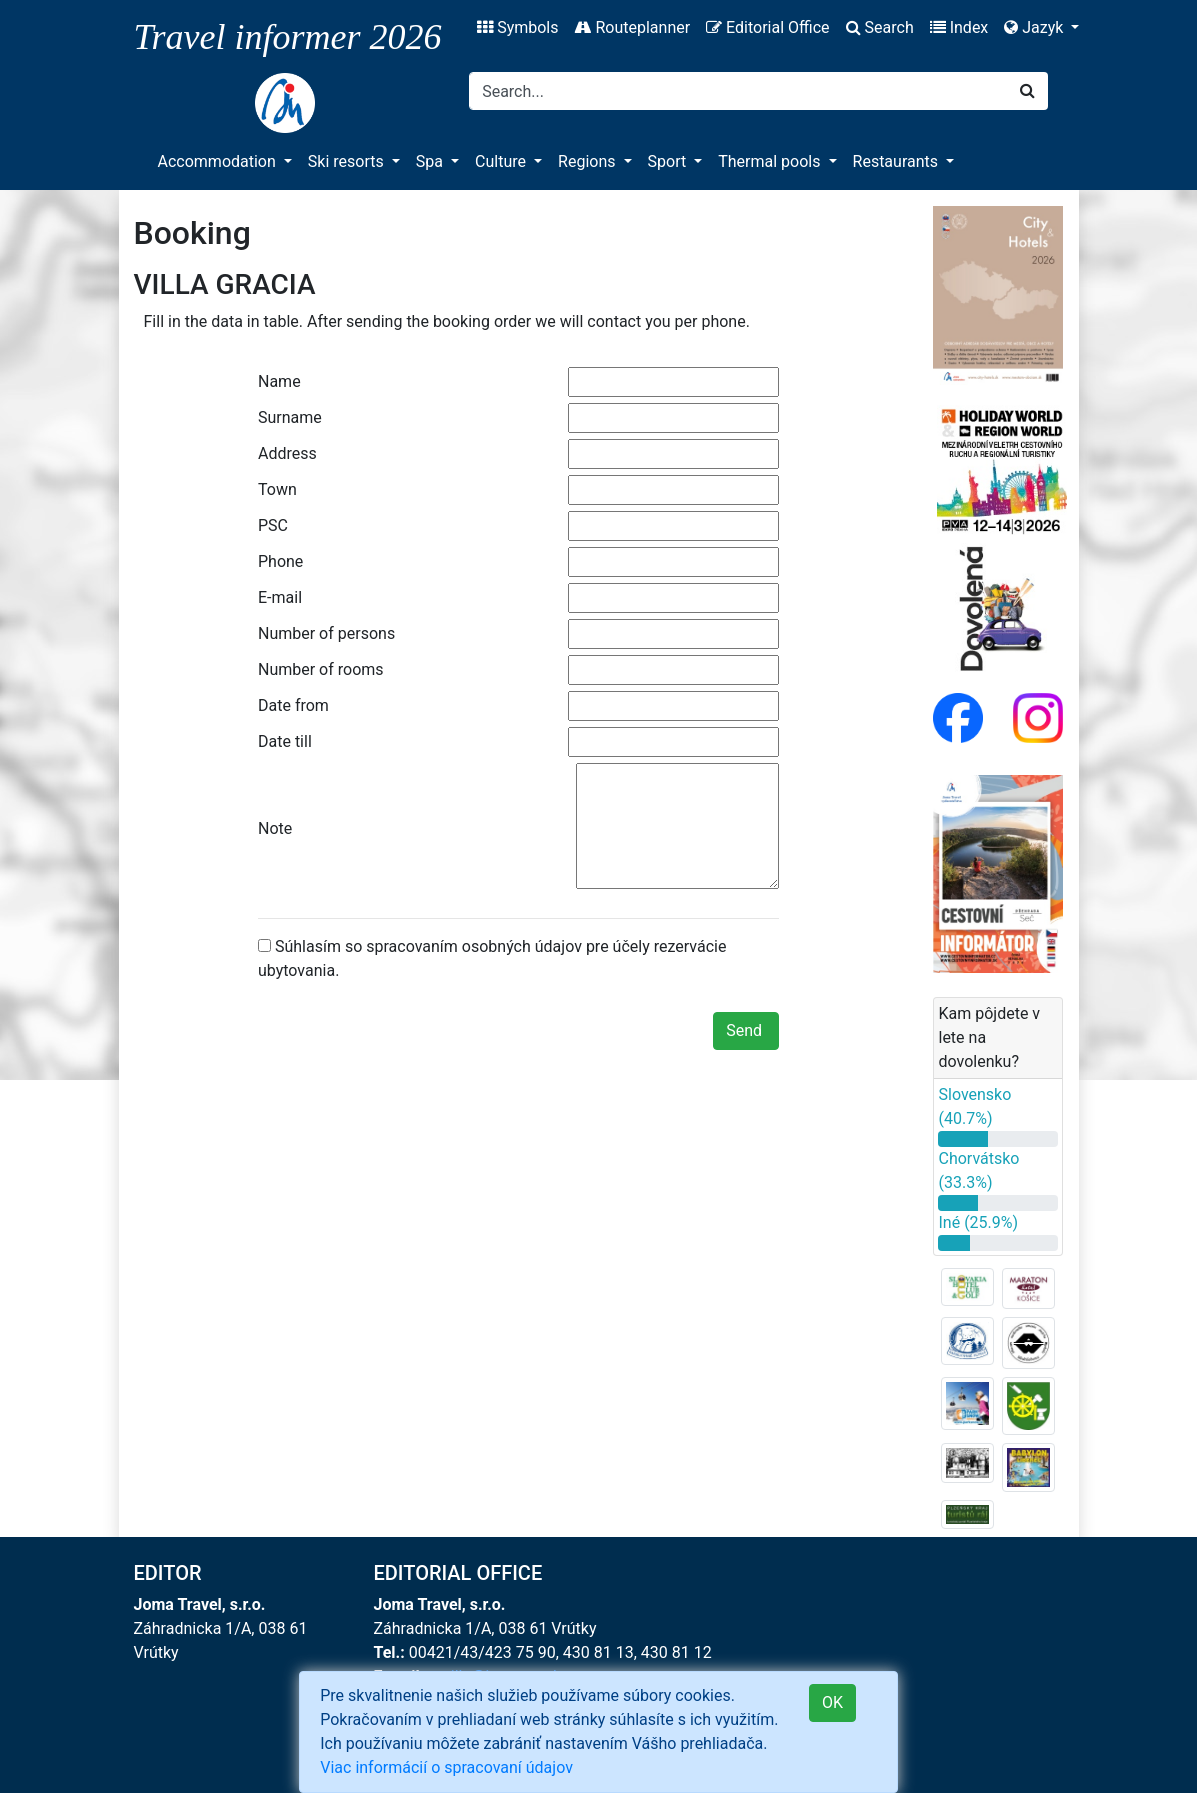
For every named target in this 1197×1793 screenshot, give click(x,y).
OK (832, 1702)
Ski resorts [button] (348, 161)
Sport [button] (669, 161)
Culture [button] (502, 161)
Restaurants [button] (897, 161)
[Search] (738, 91)
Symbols (517, 27)
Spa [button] (431, 161)
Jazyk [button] (1035, 27)
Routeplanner (632, 27)
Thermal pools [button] (771, 161)
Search (880, 27)
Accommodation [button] (219, 161)
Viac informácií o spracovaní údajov (446, 1767)
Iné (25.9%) (978, 1222)
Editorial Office (767, 27)
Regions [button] (588, 161)
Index (959, 27)
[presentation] (410, 1035)
